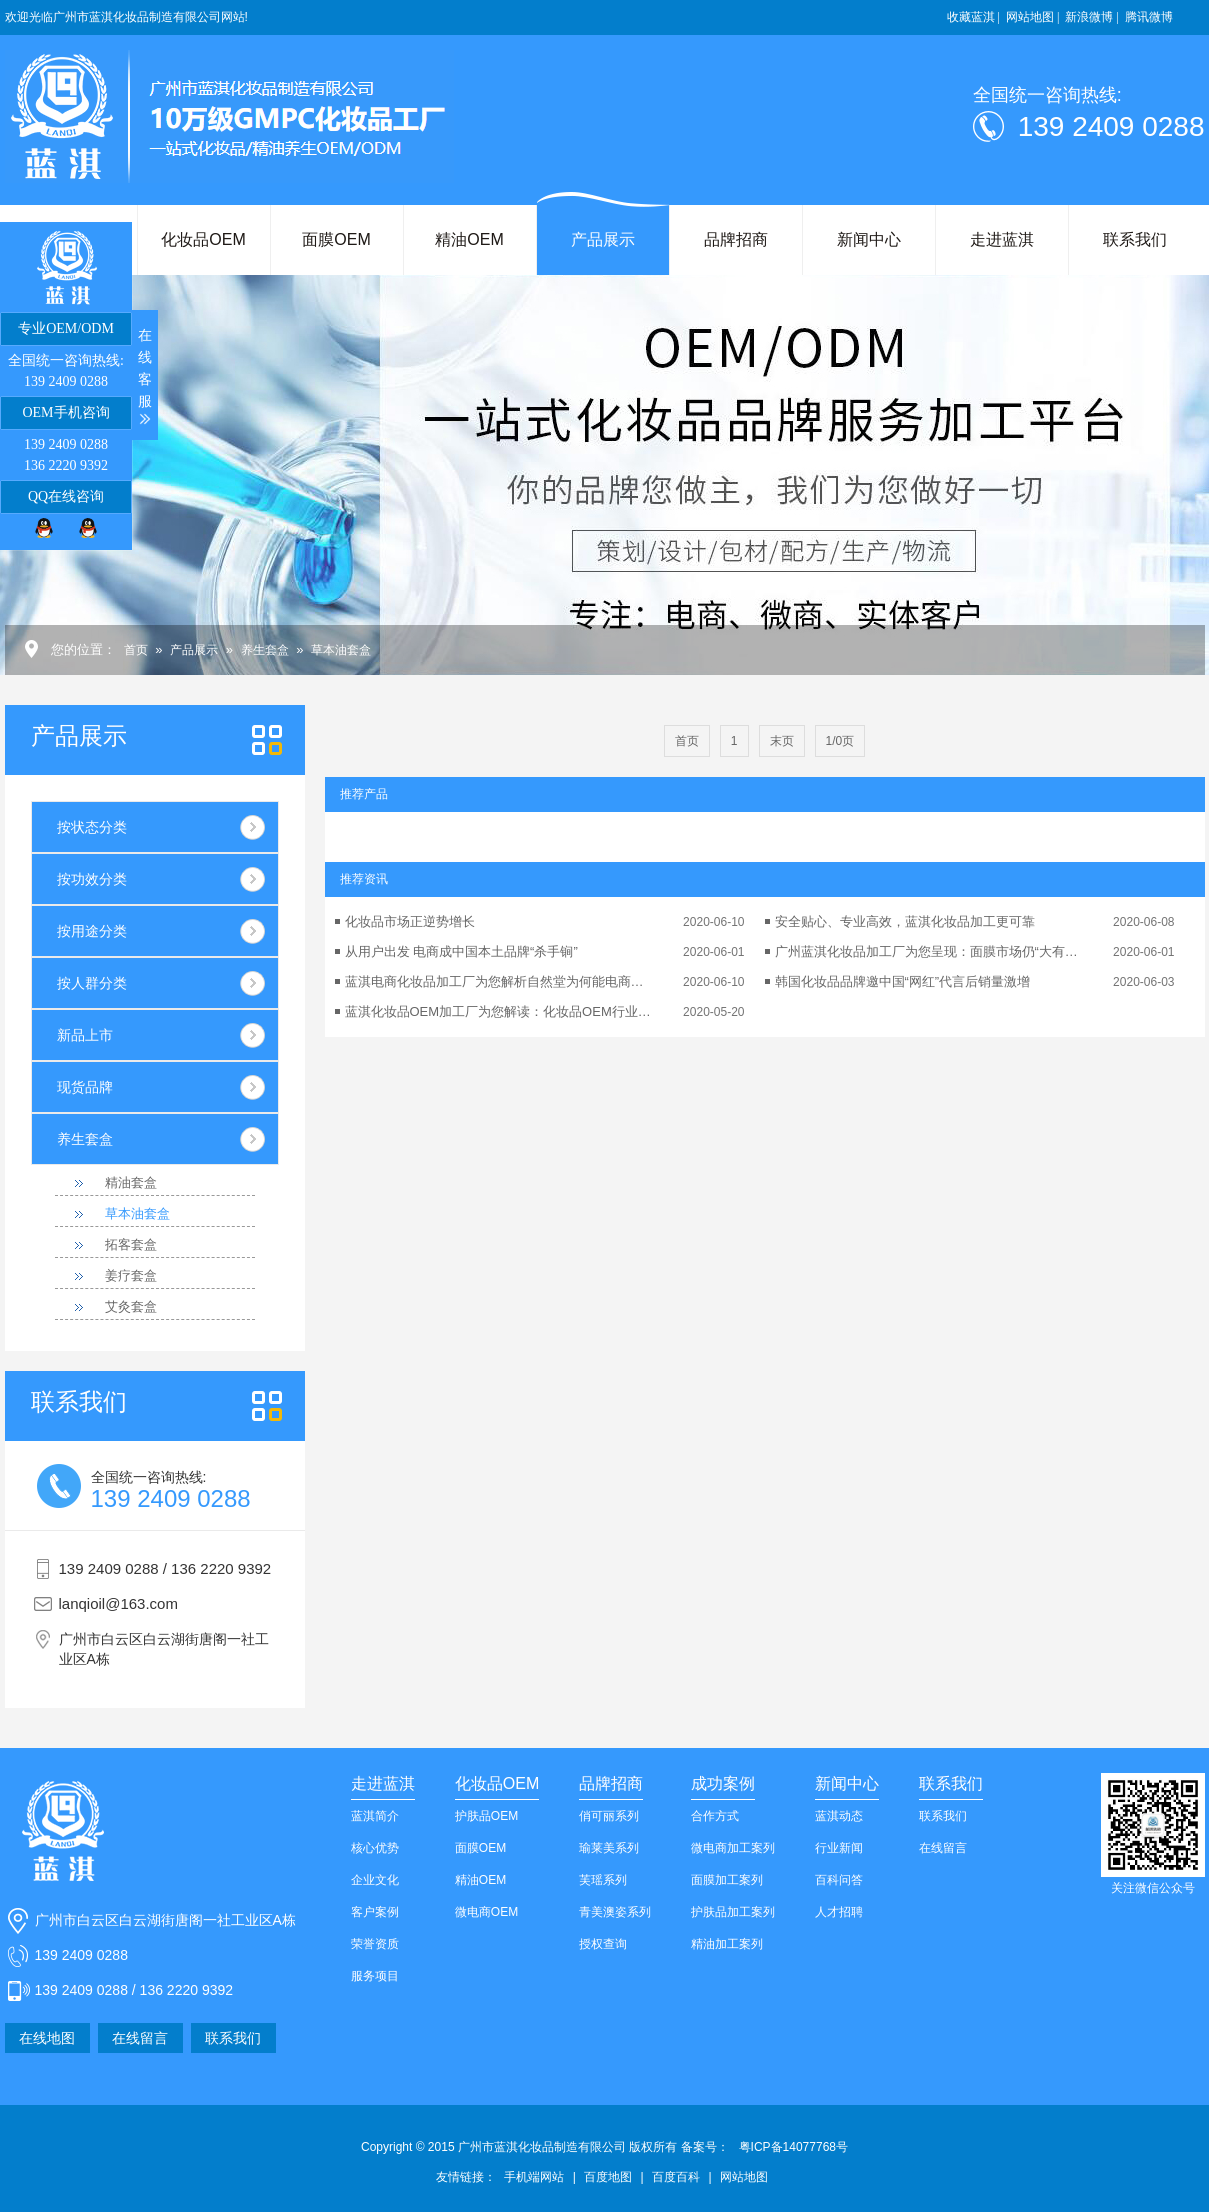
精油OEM (469, 239)
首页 (136, 650)
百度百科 (676, 2177)
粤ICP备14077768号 (793, 2147)
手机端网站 (534, 2177)
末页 (782, 741)
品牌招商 (736, 239)
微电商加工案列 (733, 1848)
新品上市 (85, 1035)
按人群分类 (92, 983)
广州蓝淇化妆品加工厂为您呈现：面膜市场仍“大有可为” (930, 951)
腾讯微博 (1149, 17)
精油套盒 (131, 1182)
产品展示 (603, 239)
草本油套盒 (341, 650)
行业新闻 (839, 1848)
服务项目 (375, 1976)
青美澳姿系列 (615, 1912)
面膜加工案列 (727, 1880)
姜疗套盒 (131, 1275)
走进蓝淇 (1002, 239)
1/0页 (840, 741)
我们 (79, 1402)
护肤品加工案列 (733, 1912)
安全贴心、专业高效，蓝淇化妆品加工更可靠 (905, 921)
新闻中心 (869, 239)
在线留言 (140, 2038)
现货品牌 (85, 1087)
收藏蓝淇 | (973, 17)
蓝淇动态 (839, 1816)
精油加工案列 (727, 1944)
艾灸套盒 (131, 1306)
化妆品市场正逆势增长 (410, 921)
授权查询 (603, 1944)
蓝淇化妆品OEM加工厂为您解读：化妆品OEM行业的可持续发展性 (500, 1011)
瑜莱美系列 (609, 1848)
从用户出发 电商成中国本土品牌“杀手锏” (461, 951)
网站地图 (744, 2177)
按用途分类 (92, 931)
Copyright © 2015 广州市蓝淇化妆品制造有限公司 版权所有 (545, 2147)
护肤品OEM (486, 1816)
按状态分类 (92, 827)
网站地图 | (1032, 17)
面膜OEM (336, 239)
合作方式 (715, 1816)
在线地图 (47, 2038)
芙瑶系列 (603, 1880)
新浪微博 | (1091, 17)
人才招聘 (839, 1912)
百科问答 (839, 1880)
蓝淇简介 (375, 1816)
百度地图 (608, 2177)
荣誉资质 (375, 1944)
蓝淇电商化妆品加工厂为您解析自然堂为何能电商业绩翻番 (500, 981)
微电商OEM (486, 1912)
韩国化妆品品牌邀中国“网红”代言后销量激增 (903, 981)
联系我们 (1135, 239)
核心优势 (375, 1848)
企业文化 (375, 1880)
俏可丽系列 (609, 1816)
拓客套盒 (131, 1244)
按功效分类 (92, 879)
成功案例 (723, 1783)
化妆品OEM (203, 239)
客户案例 (375, 1912)
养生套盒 (265, 650)
